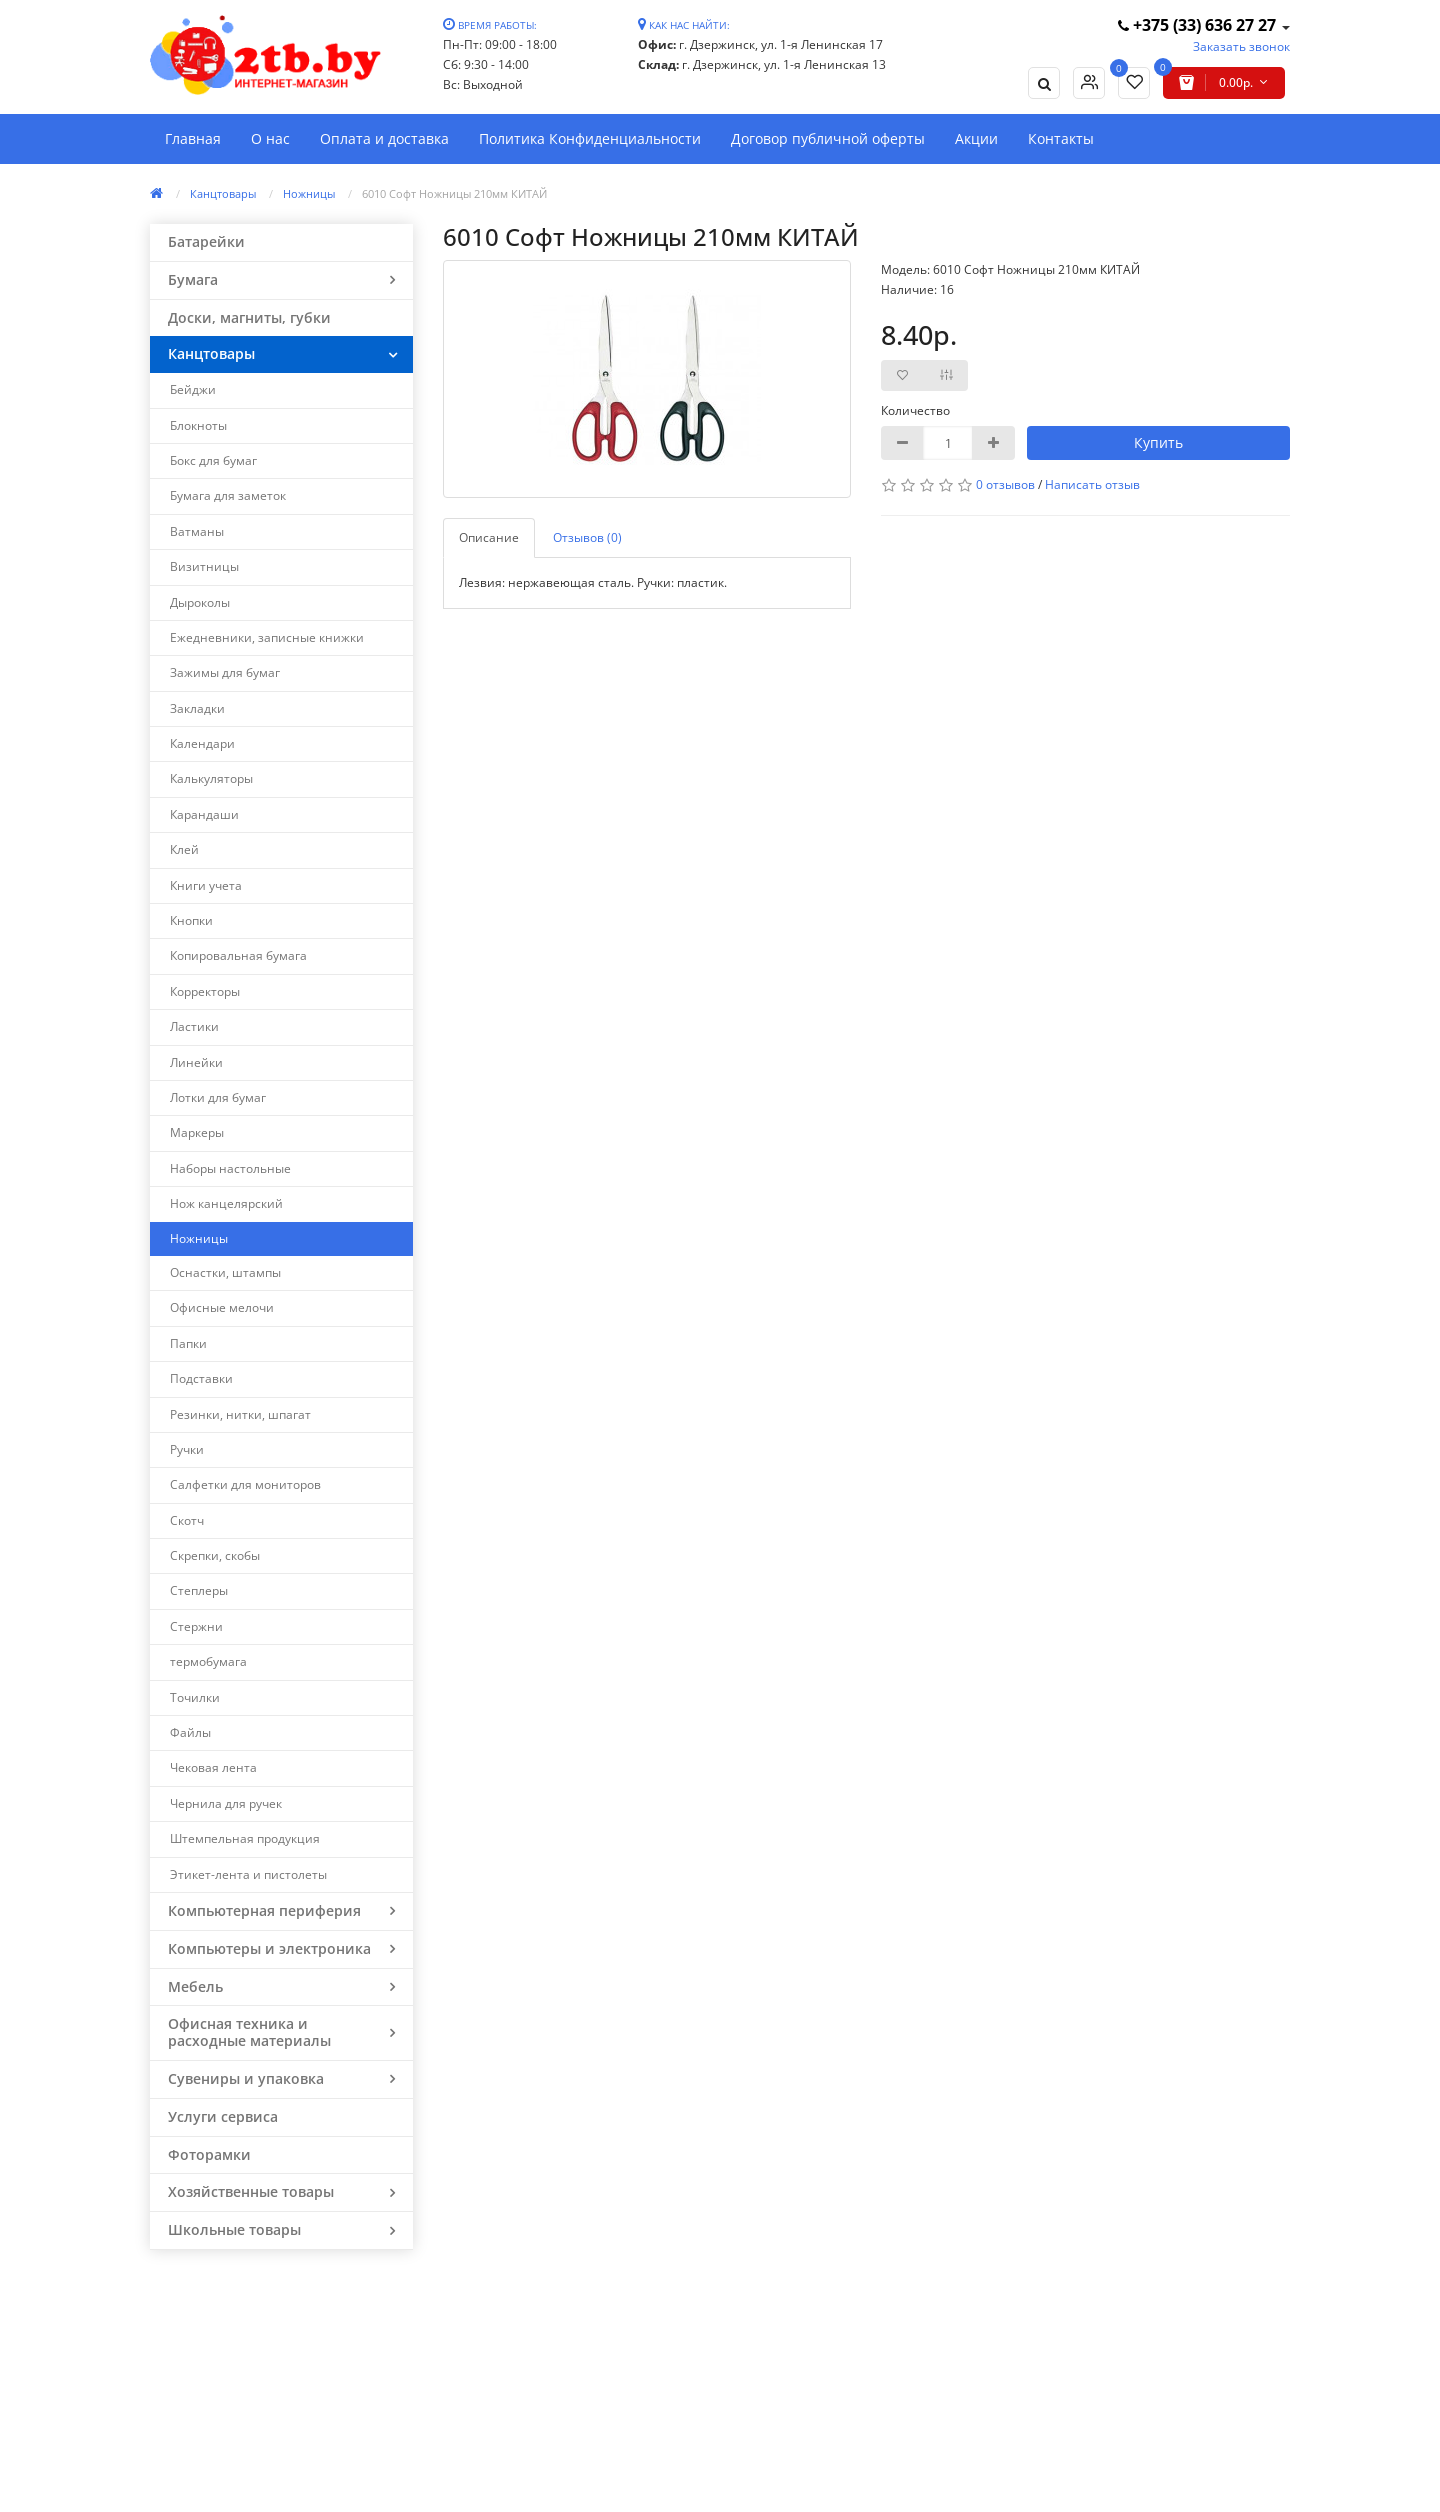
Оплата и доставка (384, 138)
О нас (270, 138)
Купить (1158, 442)
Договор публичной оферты (828, 138)
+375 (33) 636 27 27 (1199, 25)
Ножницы (309, 193)
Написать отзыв (1092, 484)
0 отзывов (1005, 484)
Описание (489, 537)
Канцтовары (223, 193)
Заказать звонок (1241, 46)
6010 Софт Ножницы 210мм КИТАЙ (454, 193)
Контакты (1061, 138)
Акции (976, 138)
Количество (915, 410)
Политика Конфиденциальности (590, 138)
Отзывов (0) (587, 537)
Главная (193, 138)
